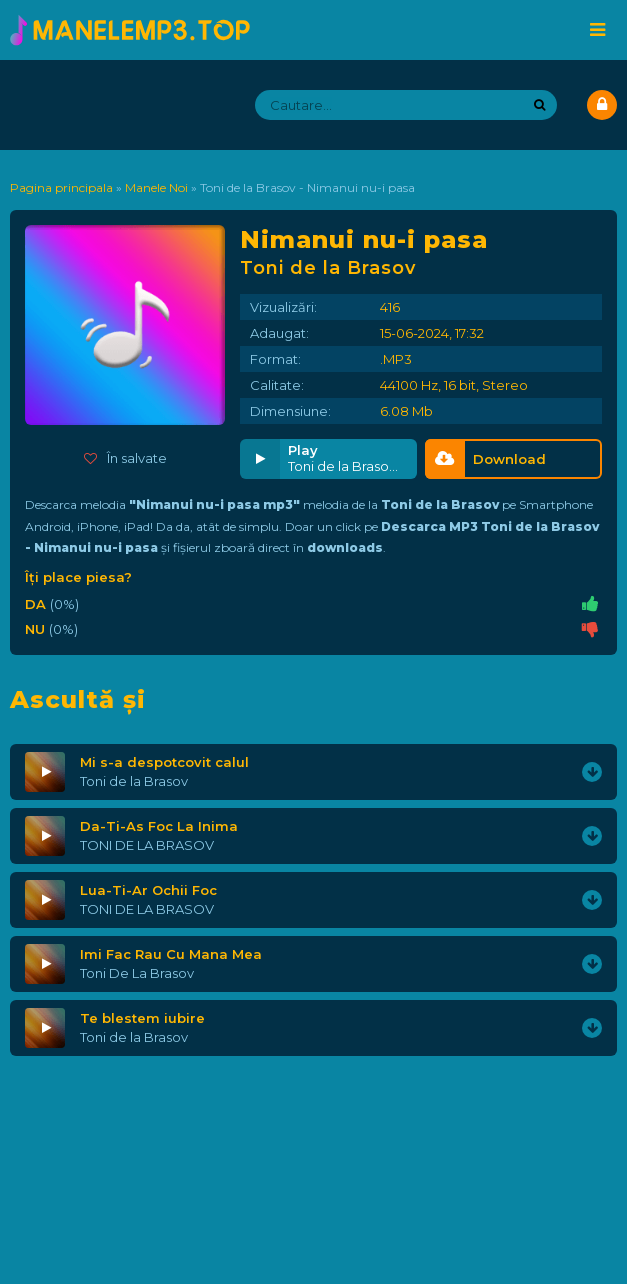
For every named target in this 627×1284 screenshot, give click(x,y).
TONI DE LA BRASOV (147, 845)
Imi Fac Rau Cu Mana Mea (171, 954)
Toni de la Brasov (134, 781)
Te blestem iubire (142, 1018)
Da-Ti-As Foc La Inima (159, 826)
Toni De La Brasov (137, 973)
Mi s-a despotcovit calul (164, 762)
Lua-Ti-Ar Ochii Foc (148, 890)
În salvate (125, 458)
